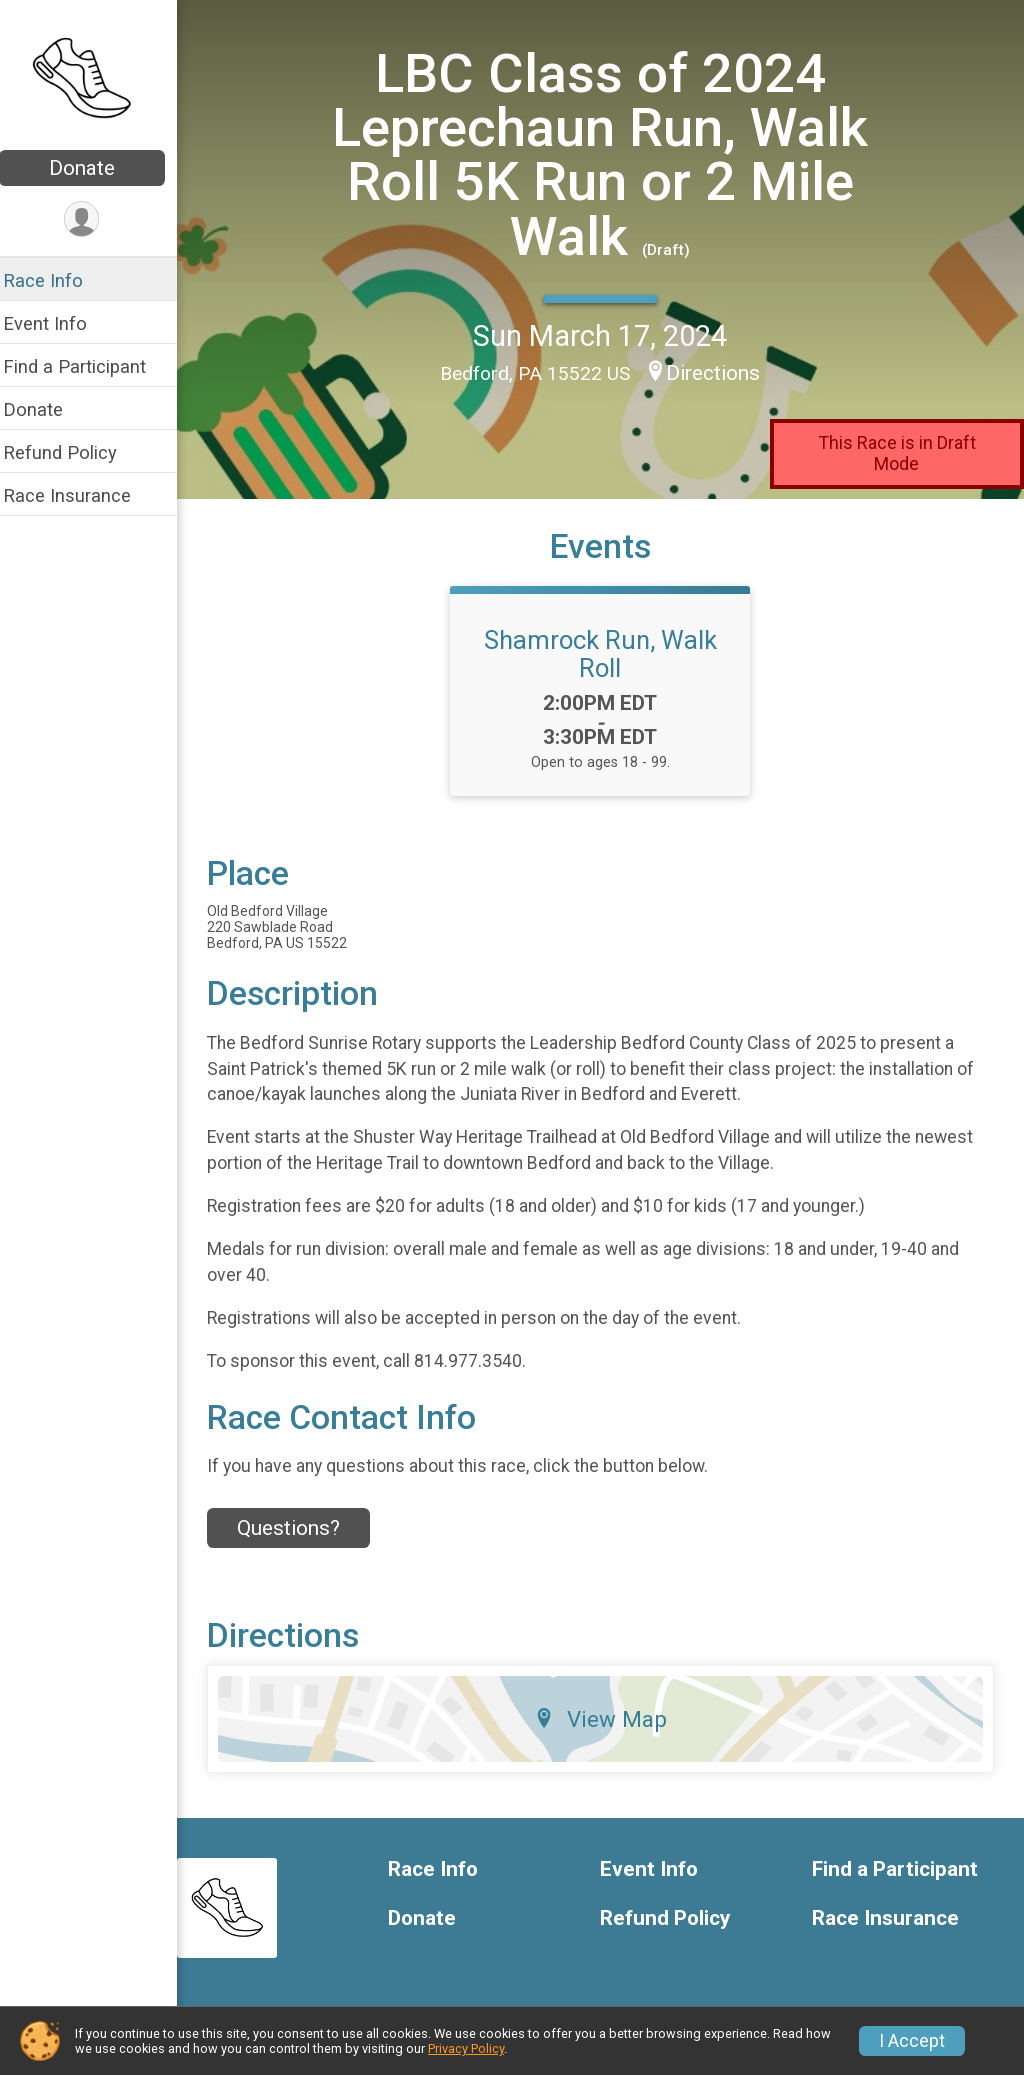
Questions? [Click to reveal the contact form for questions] (301, 1527)
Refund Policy (73, 452)
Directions (720, 372)
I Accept (912, 2041)
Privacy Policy (466, 2048)
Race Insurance (80, 495)
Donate (95, 168)
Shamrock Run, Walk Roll (607, 653)
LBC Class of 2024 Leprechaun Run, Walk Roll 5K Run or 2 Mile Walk (607, 154)
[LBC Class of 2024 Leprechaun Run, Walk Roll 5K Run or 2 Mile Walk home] (95, 77)
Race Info (56, 280)
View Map (607, 1719)
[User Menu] (95, 219)
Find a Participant (87, 366)
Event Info (58, 323)
